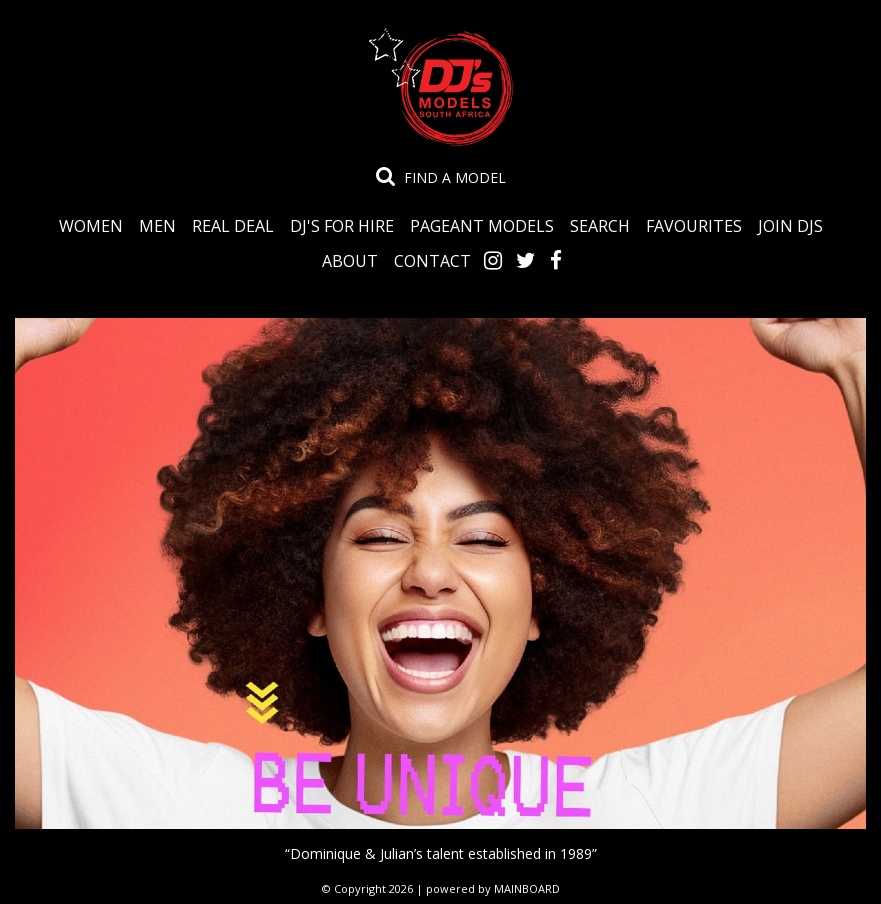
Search (600, 225)
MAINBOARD (527, 888)
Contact (432, 260)
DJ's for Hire (342, 225)
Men (157, 225)
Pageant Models (482, 225)
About (350, 260)
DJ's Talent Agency (441, 87)
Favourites (694, 225)
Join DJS (790, 225)
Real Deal (233, 225)
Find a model (455, 177)
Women (91, 225)
